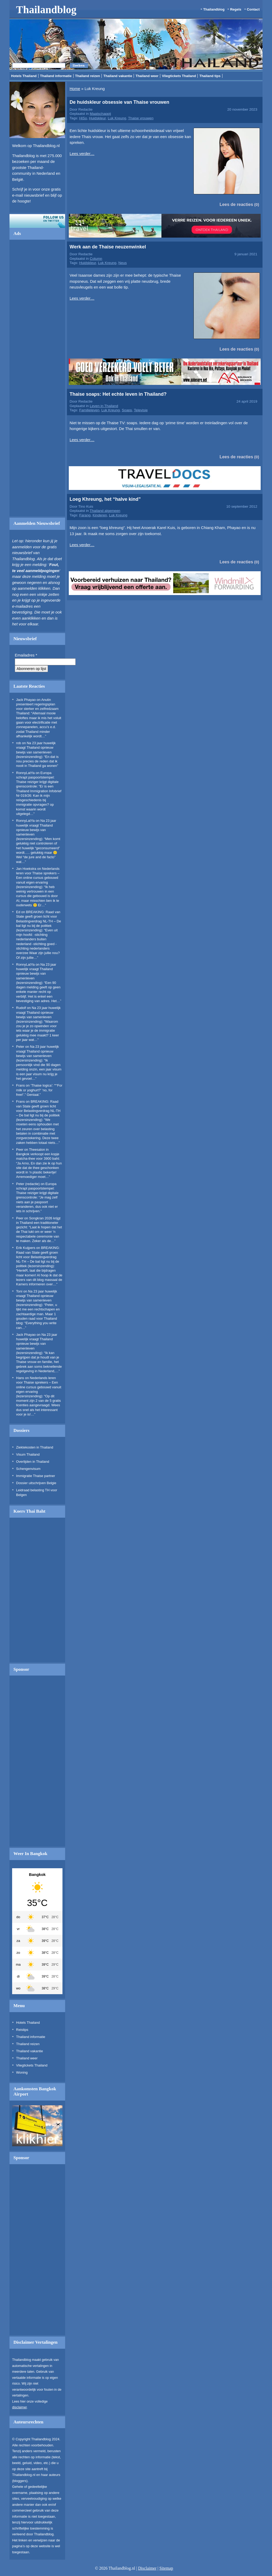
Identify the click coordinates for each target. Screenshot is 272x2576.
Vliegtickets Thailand (179, 76)
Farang (84, 515)
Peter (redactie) (28, 1184)
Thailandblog (46, 10)
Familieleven (89, 410)
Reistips (22, 2030)
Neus (122, 263)
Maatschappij (100, 114)
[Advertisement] (37, 380)
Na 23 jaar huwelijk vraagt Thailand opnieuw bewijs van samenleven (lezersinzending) (36, 830)
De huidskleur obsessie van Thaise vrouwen (119, 102)
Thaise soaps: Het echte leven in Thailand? (118, 394)
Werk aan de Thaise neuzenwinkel (108, 246)
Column (96, 259)
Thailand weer (146, 76)
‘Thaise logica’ (41, 1085)
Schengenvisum (28, 1469)
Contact (253, 9)
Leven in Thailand (104, 406)
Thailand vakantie (117, 76)
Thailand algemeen (105, 511)
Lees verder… (82, 153)
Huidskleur (97, 118)
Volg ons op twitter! (37, 221)
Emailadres (26, 655)
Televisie (141, 410)
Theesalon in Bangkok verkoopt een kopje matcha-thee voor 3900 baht (37, 1154)
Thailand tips (209, 76)
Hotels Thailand (24, 76)
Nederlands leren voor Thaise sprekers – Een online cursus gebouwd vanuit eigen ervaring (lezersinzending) (38, 878)
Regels (235, 9)
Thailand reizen (87, 76)
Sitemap (166, 2568)
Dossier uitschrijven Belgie (36, 1483)
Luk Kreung (117, 118)
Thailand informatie (56, 76)
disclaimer (19, 2407)
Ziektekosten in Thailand (34, 1447)
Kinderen (100, 515)
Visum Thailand (28, 1454)
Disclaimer (147, 2568)
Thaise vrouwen (140, 118)
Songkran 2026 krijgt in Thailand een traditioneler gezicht (38, 1222)
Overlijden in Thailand (32, 1462)
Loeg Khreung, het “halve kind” (105, 499)
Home (75, 88)
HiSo (83, 118)
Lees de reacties (236, 204)
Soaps (127, 410)
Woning (22, 2072)
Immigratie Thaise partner (35, 1476)
